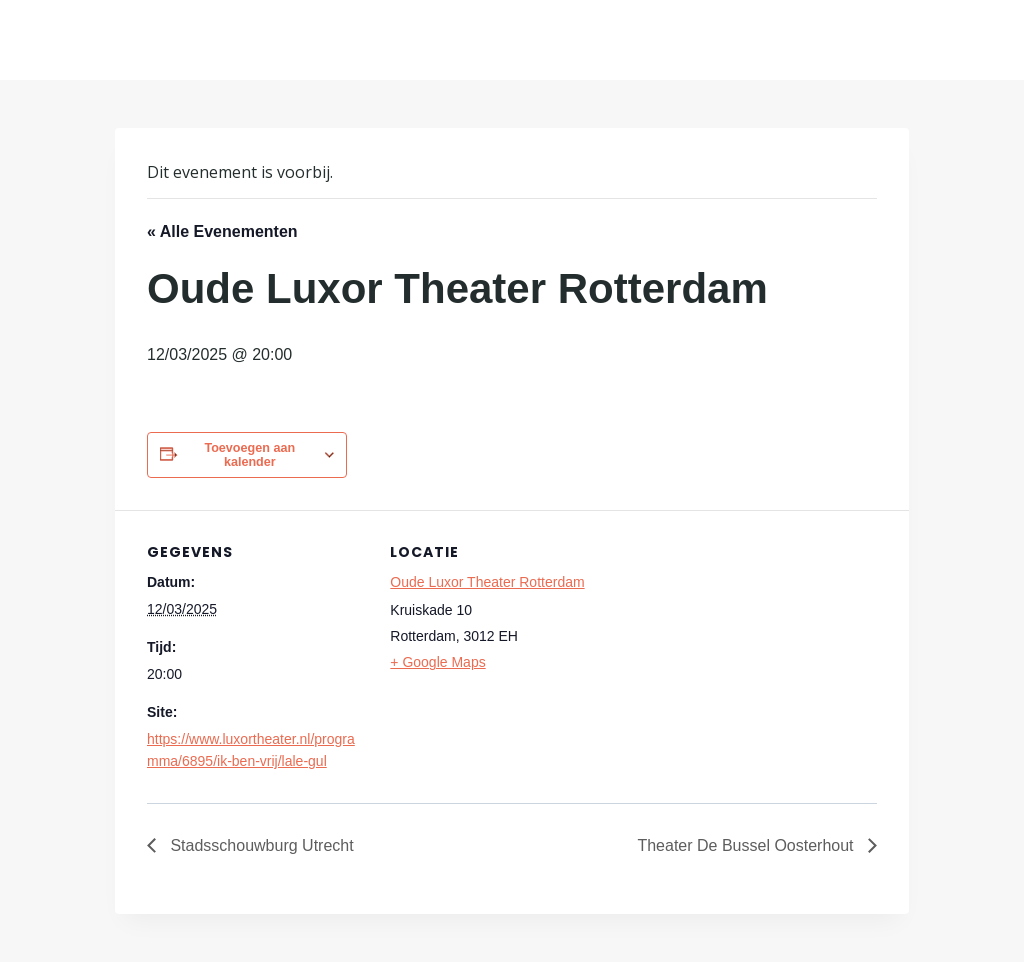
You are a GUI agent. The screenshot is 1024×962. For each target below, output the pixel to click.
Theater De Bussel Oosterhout (747, 845)
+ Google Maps (437, 662)
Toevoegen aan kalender (249, 455)
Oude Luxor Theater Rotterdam (487, 582)
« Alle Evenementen (222, 231)
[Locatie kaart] (739, 648)
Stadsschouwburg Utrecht (260, 845)
